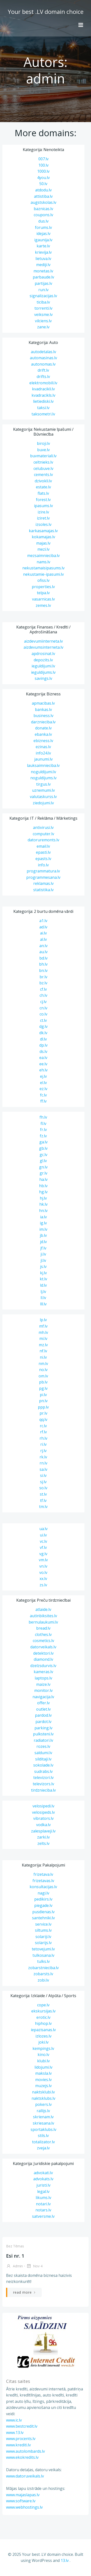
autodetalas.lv (43, 351)
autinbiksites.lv (43, 1615)
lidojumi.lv (43, 2067)
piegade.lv (43, 1905)
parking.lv (43, 1728)
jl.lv (43, 1260)
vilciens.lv (43, 320)
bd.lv (43, 958)
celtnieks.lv (43, 462)
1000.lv (43, 171)
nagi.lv (43, 1893)
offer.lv (43, 1702)
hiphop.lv (43, 2023)
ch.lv (43, 995)
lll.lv (43, 1304)
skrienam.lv (43, 2116)
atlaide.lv (43, 1609)
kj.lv (43, 1272)
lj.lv (43, 1291)
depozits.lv (43, 660)
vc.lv (43, 1541)
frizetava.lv (43, 1874)
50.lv (43, 183)
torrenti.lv (43, 308)
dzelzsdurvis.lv (43, 1665)
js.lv (43, 1266)
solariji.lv (43, 1936)
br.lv (43, 976)
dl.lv (43, 1039)
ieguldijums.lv (43, 672)
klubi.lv (43, 2061)
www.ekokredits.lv (22, 2457)
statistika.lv (43, 889)
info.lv (43, 865)
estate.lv (43, 487)
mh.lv (43, 1332)
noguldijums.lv (43, 778)
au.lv (43, 951)
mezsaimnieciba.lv (43, 555)
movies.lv (43, 2079)
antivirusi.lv (43, 827)
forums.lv (43, 227)
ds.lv (43, 1051)
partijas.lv (43, 283)
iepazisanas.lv (43, 2029)
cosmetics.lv (43, 1640)
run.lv (43, 289)
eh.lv (43, 1070)
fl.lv (43, 1123)
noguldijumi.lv (43, 771)
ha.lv (43, 1179)
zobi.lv (43, 1980)
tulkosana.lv (43, 1955)
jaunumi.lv (43, 759)
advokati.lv (43, 2172)
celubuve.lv (43, 468)
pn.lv (43, 1400)
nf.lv (43, 1351)
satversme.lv (43, 2216)
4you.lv (43, 177)
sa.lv (43, 1469)
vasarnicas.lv (43, 599)
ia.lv (43, 1217)
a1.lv (43, 920)
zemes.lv (43, 605)
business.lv (43, 715)
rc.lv (43, 1425)
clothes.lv (43, 1634)
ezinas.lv (43, 746)
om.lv (43, 1376)
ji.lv (43, 1254)
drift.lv (43, 370)
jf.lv (43, 1248)
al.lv (43, 939)
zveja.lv (43, 2148)
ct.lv (43, 1020)
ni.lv (43, 1357)
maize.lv (43, 1684)
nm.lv (43, 1363)
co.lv (43, 1014)
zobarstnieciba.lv (43, 1967)
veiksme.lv (43, 314)
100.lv (43, 165)
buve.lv (43, 449)
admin (14, 2266)
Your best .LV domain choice (45, 12)
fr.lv (43, 1129)
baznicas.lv (43, 208)
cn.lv (43, 1008)
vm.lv (43, 1559)
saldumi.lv (43, 1752)
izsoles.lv (43, 524)
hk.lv (43, 1204)
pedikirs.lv (43, 1899)
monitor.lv (43, 1690)
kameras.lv (43, 1671)
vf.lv (43, 1547)
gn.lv (43, 1167)
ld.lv (43, 1285)
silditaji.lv (43, 1759)
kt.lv (43, 1279)
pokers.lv (43, 2104)
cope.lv (43, 2005)
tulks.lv (43, 1961)
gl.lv (43, 1160)
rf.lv (43, 1432)
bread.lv (43, 1628)
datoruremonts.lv (43, 840)
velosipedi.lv (43, 1806)
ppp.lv (43, 1407)
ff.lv (43, 1101)
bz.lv (43, 983)
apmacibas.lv (43, 703)
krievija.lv (43, 252)
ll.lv (43, 1297)
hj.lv (43, 1198)
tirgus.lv (43, 784)
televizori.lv (43, 1777)
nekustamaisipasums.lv (43, 568)
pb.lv (43, 1382)
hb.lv (43, 1185)
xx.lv (43, 1578)
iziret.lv (43, 518)
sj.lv (43, 1481)
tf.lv (43, 1500)
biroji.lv (43, 443)
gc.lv (43, 1154)
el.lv (43, 1082)
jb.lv (43, 1235)
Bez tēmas (15, 2246)
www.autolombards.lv (25, 2451)
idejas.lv (43, 233)
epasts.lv (43, 858)
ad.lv (43, 927)
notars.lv (43, 2210)
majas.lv (43, 543)
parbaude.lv (43, 277)
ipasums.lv (43, 505)
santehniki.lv (43, 1918)
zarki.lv (43, 1837)
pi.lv (43, 1394)
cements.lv (43, 474)
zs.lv (43, 1585)
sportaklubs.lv (43, 2129)
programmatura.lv (43, 871)
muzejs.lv (43, 2085)
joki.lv (43, 2042)
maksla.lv (43, 2073)
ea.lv (43, 1057)
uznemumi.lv (43, 790)
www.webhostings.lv (24, 2507)
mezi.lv (43, 549)
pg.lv (43, 1388)
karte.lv (43, 246)
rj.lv (43, 1450)
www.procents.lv (20, 2438)
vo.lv (43, 1572)
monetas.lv (43, 271)
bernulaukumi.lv (43, 1622)
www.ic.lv (14, 2420)
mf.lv (43, 1326)
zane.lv (43, 327)
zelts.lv (43, 1843)
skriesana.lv (43, 2123)
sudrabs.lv (43, 1771)
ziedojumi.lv (43, 803)
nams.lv (43, 562)
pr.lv (43, 1413)
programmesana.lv (43, 877)
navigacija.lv (43, 1696)
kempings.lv (43, 2048)
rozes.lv (43, 1746)
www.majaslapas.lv (23, 2494)
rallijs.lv (43, 2110)
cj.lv (43, 1001)
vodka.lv (43, 1824)
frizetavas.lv (43, 1880)
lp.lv (43, 1319)
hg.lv (43, 1191)
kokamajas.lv (43, 536)
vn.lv (43, 1566)
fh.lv (43, 1117)
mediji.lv (43, 264)
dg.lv (43, 1026)
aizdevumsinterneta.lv (43, 647)
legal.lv (43, 2191)
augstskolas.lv (43, 202)
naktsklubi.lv (43, 2092)
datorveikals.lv (43, 1647)
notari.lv (43, 2204)
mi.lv (43, 1338)
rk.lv (43, 1457)
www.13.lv (15, 2432)
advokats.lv (43, 2178)
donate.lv (43, 728)
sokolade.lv (43, 1765)
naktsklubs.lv (43, 2098)
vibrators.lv (43, 1818)
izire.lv (43, 512)
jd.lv (43, 1241)
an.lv (43, 945)
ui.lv (43, 1535)
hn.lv (43, 1210)
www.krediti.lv (18, 2445)
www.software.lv (20, 2501)
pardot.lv (43, 1721)
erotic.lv (43, 2017)
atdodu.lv (43, 190)
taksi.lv (43, 407)
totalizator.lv (43, 2142)
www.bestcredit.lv (21, 2426)
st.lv (43, 1494)
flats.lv (43, 493)
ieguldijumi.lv (43, 666)
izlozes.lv (43, 2036)
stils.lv (43, 2135)
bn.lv (43, 970)
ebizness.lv (43, 740)
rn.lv (43, 1463)
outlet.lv (43, 1709)
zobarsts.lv (43, 1973)
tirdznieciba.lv (43, 1790)
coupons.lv (43, 214)
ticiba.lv (43, 302)
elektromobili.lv (43, 383)
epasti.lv (43, 852)
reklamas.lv (43, 883)
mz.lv (43, 1344)
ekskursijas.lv (43, 2011)
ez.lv (43, 1088)
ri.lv (43, 1444)
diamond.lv (43, 1659)
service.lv (43, 1924)
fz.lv (43, 1136)
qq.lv (43, 1419)
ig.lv (43, 1223)
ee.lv (43, 1064)
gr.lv (43, 1173)
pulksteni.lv (43, 1734)
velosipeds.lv (43, 1812)
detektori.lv (43, 1653)
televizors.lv (43, 1783)
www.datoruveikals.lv (25, 2476)
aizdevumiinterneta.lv (43, 641)
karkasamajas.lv (43, 530)
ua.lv (43, 1528)
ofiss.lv (43, 580)
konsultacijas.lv (43, 1886)
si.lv (43, 1475)
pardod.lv (43, 1715)
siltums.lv (43, 1930)
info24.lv (43, 753)
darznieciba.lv (43, 722)
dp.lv (43, 1045)
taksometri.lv (43, 414)
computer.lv (43, 833)
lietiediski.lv (43, 401)
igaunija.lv (43, 239)
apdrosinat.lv (43, 653)
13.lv (65, 2560)
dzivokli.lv (43, 481)
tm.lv (43, 1506)
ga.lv (43, 1142)
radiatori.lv (43, 1740)
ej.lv (43, 1076)
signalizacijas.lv (43, 295)
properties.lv (43, 586)
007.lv (43, 159)
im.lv (43, 1229)
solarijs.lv (43, 1942)
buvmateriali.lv (43, 455)
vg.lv (43, 1553)
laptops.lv (43, 1678)
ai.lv (43, 933)
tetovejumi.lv (43, 1949)
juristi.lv (43, 2185)
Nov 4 (34, 2266)
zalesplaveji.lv (43, 1831)
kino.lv (43, 2054)
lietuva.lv (43, 258)
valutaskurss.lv (43, 796)
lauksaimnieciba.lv (43, 765)
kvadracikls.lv (43, 395)
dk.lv (43, 1032)
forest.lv (43, 499)
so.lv (43, 1487)
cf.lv (43, 989)
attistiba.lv (43, 196)
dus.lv (43, 221)
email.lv (43, 846)
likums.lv (43, 2197)
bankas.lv (43, 709)
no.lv (43, 1369)
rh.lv (43, 1438)
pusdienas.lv (43, 1911)
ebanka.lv (43, 734)
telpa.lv (43, 592)
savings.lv (43, 678)
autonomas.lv (43, 364)
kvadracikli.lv (43, 389)
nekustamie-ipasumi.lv (43, 574)
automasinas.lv (43, 357)
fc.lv (43, 1095)
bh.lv (43, 964)
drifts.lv (43, 376)
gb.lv (43, 1148)
